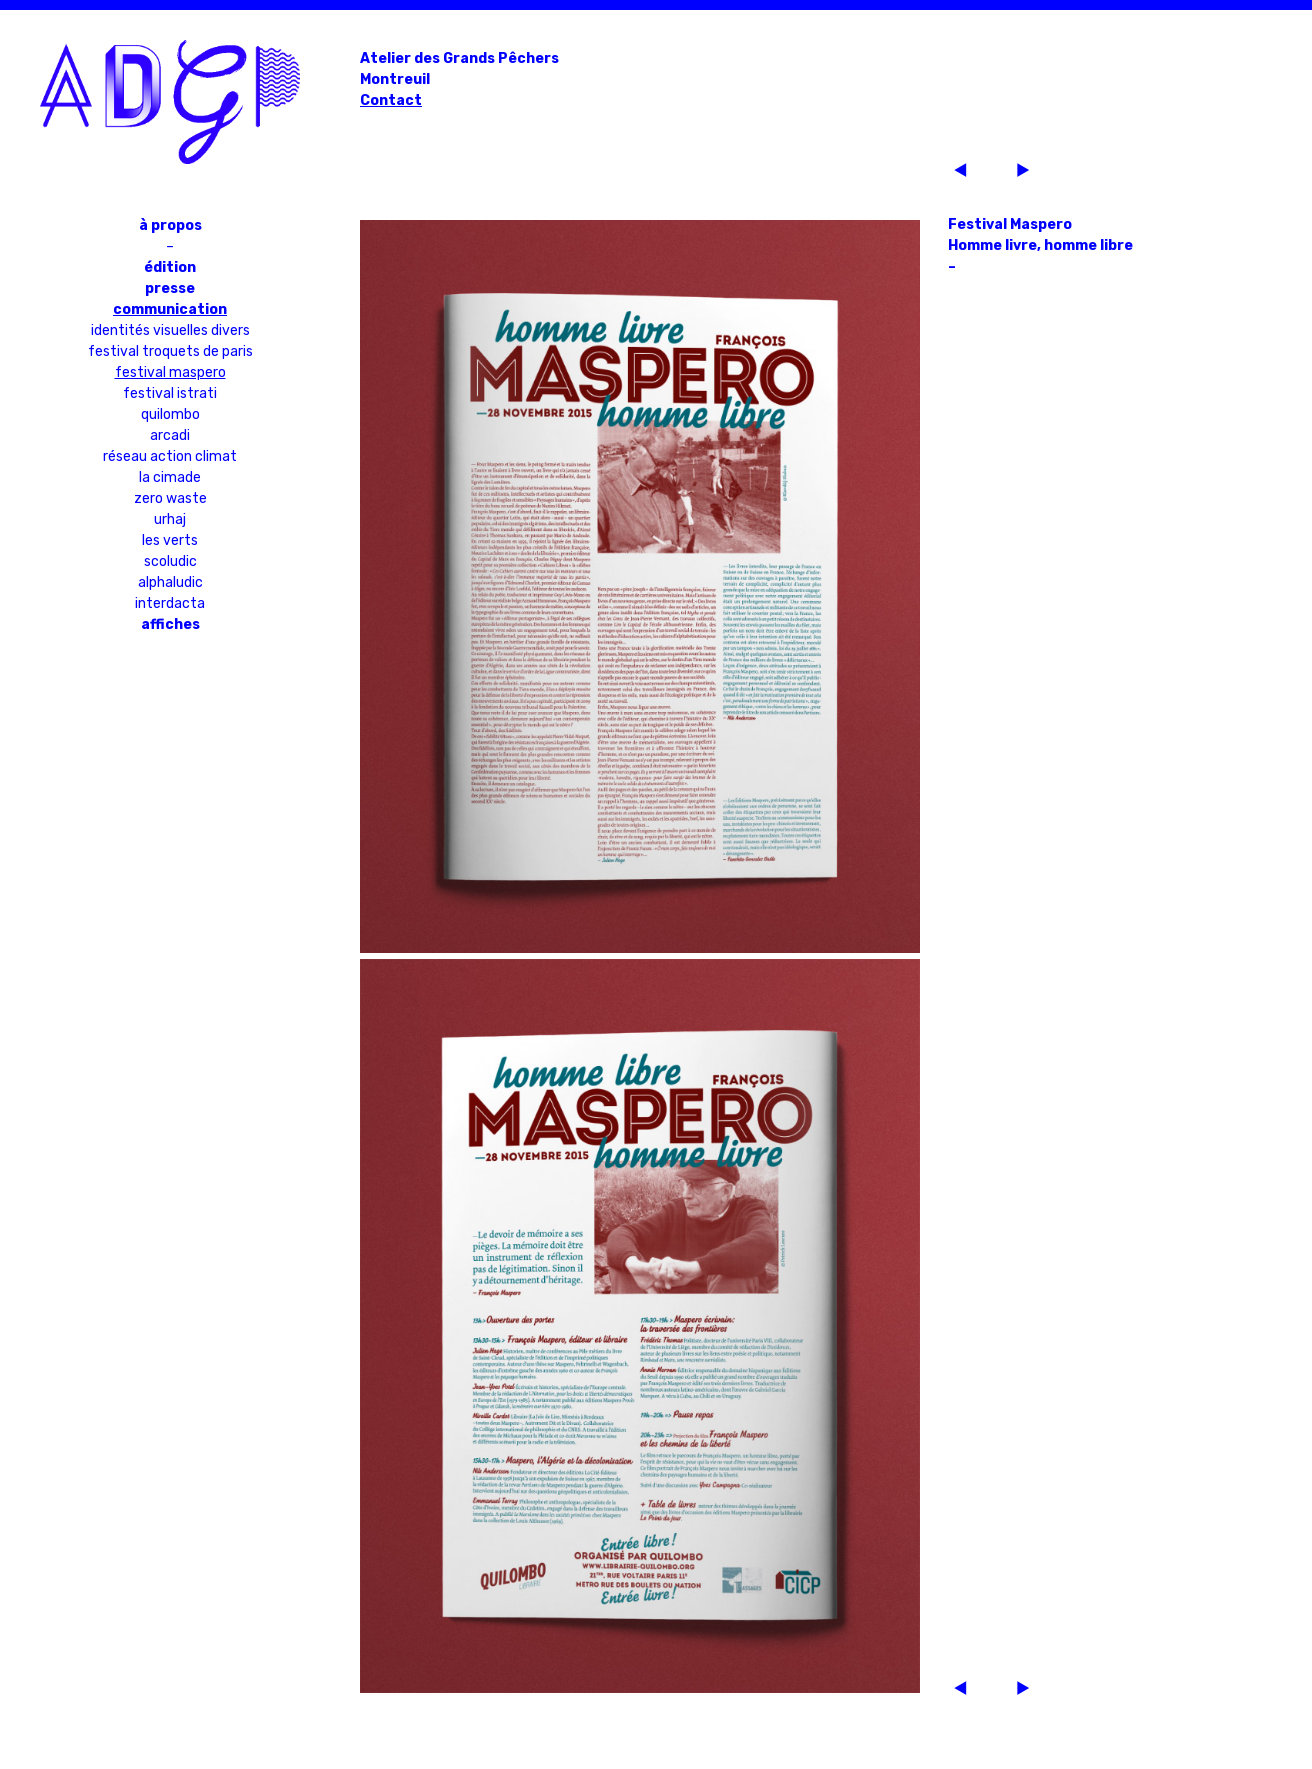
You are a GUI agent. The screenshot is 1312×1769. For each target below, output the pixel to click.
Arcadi (170, 435)
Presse (170, 288)
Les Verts (170, 540)
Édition (170, 267)
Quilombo (170, 414)
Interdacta (170, 603)
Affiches (170, 624)
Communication (170, 309)
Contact (391, 100)
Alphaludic (170, 582)
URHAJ (170, 519)
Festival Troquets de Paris (170, 351)
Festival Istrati (170, 393)
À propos (170, 225)
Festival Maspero (170, 372)
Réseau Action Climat (170, 456)
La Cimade (170, 477)
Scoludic (170, 561)
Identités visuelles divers (170, 330)
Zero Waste (170, 498)
